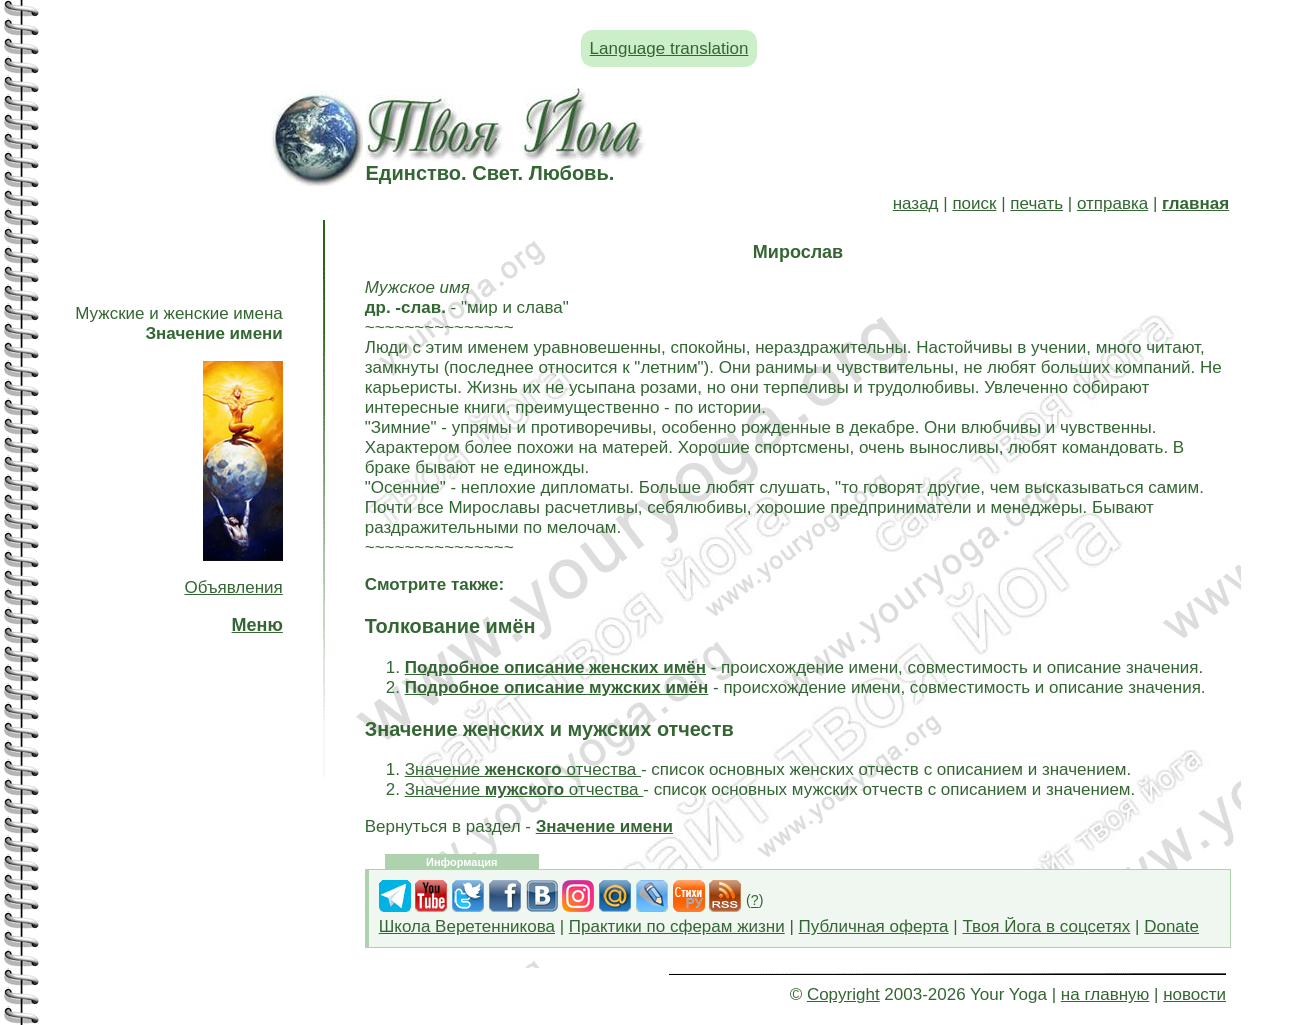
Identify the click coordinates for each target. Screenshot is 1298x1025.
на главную (1105, 994)
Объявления (233, 587)
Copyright (843, 994)
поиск (974, 203)
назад (916, 203)
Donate (1171, 926)
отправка (1112, 203)
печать (1036, 203)
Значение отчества (523, 769)
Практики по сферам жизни (677, 926)
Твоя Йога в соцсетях (1046, 926)
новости (1194, 994)
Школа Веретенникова (467, 926)
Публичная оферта (874, 926)
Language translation (669, 48)
